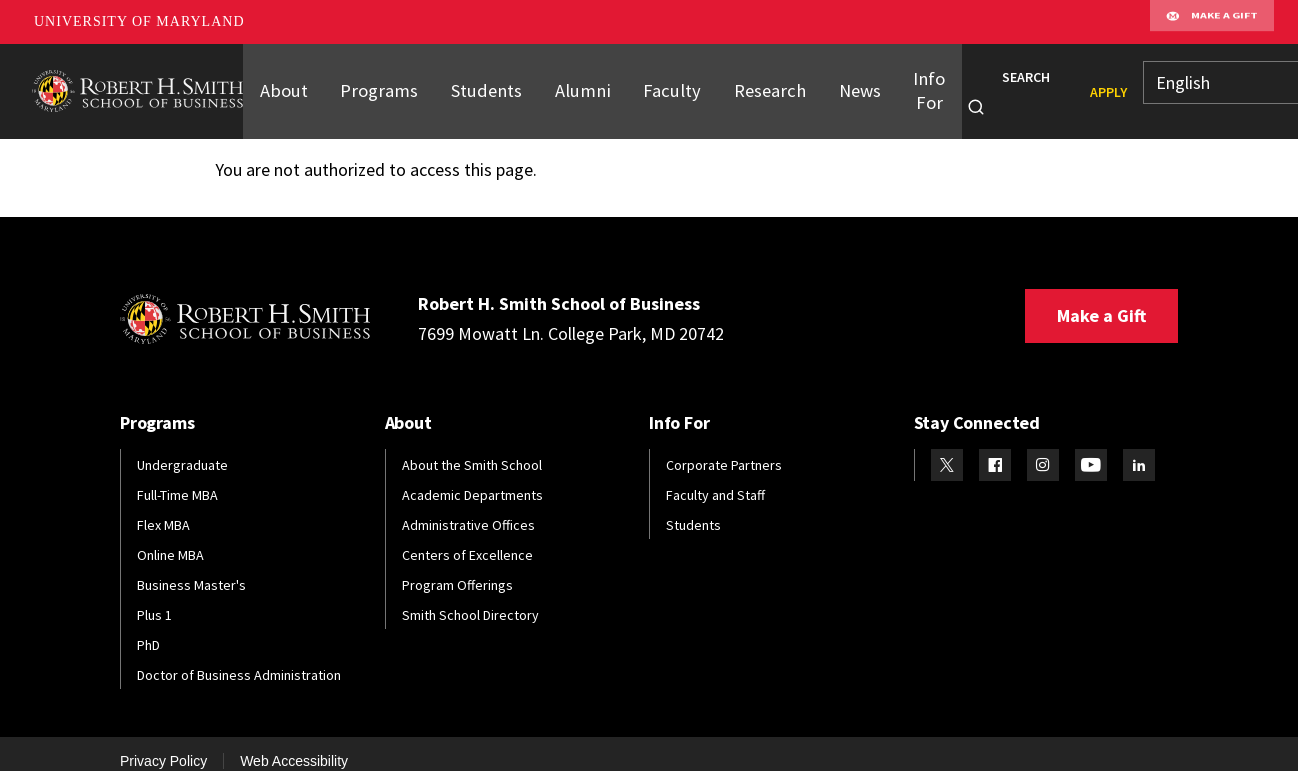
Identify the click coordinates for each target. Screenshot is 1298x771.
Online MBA (170, 538)
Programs (373, 83)
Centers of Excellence (467, 538)
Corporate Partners (724, 448)
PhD (148, 628)
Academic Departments (472, 478)
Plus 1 (154, 598)
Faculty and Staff (715, 478)
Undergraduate (182, 448)
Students (475, 83)
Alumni (566, 83)
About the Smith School (472, 448)
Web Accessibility (294, 744)
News (829, 83)
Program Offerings (457, 568)
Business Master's (191, 568)
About (282, 83)
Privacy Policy (163, 744)
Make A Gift (1212, 22)
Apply (1077, 84)
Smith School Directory (470, 598)
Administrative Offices (468, 508)
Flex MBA (163, 508)
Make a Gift (1101, 298)
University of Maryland (139, 21)
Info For (898, 82)
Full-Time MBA (177, 478)
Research (743, 83)
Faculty (651, 83)
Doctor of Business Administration (239, 658)
